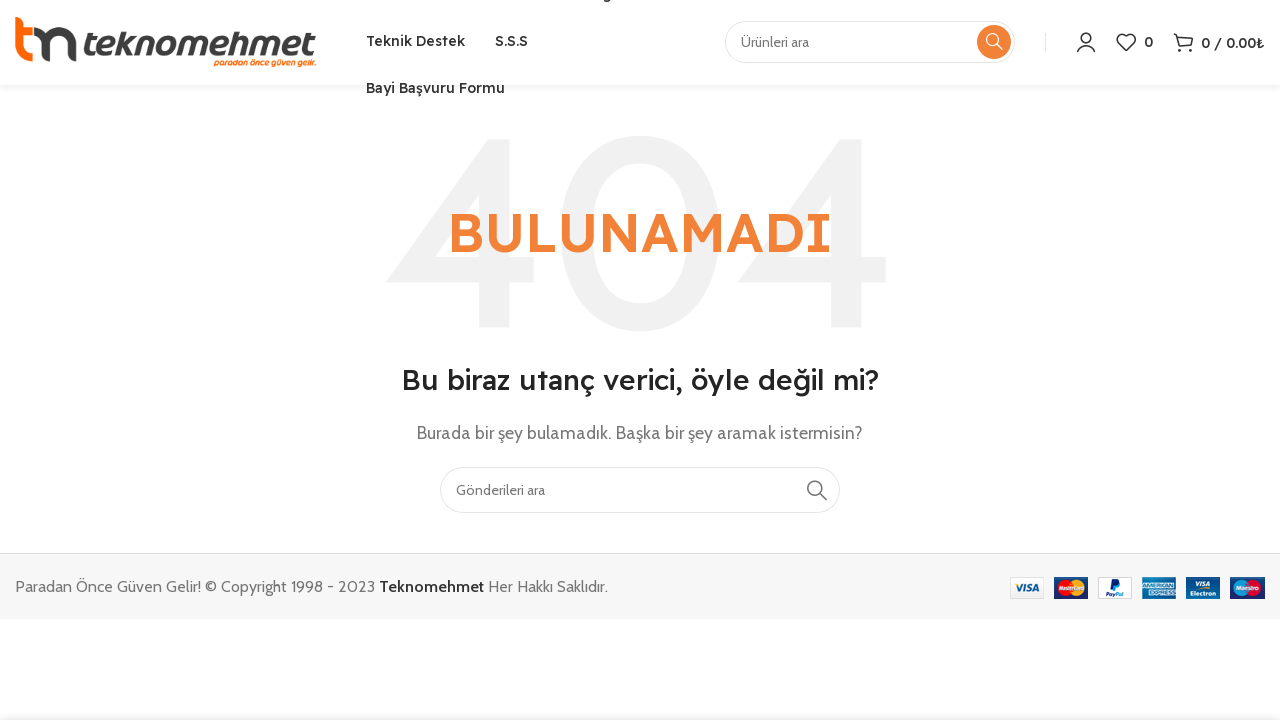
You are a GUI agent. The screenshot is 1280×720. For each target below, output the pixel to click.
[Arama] (640, 495)
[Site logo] (165, 43)
